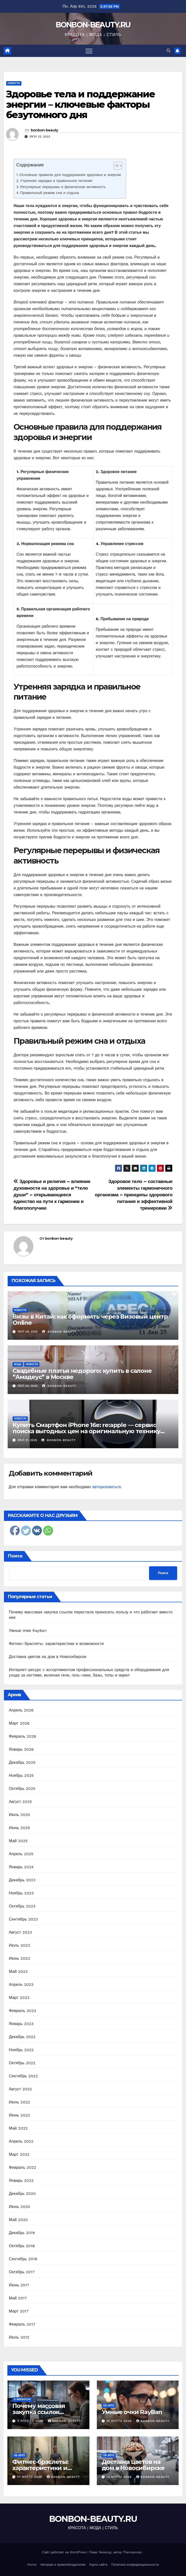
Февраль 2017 (22, 2324)
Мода (17, 1364)
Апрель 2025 (21, 1854)
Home (31, 2564)
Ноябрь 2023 (21, 1893)
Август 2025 (20, 1801)
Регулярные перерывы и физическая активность (63, 187)
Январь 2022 (21, 2180)
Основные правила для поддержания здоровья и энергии (70, 175)
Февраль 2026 (22, 1736)
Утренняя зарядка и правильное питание (56, 180)
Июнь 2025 (19, 1827)
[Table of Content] (118, 166)
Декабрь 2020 (22, 2193)
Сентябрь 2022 (23, 2076)
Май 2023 (18, 1971)
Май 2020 (18, 2219)
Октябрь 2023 (22, 1906)
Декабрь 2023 (22, 1880)
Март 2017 (19, 2311)
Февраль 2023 (22, 2010)
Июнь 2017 (19, 2285)
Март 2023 (19, 1997)
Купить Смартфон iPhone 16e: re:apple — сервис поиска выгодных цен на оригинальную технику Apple (86, 1431)
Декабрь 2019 (22, 2232)
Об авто (109, 2405)
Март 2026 (19, 1723)
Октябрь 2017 (21, 2272)
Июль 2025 (19, 1814)
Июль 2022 (19, 2102)
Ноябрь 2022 (21, 2049)
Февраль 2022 (22, 2167)
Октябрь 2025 (22, 1788)
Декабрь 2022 (22, 2036)
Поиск (15, 1556)
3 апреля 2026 (31, 2421)
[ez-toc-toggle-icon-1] (115, 166)
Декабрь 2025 (22, 1762)
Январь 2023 (21, 2023)
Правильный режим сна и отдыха (49, 193)
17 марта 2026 (30, 2477)
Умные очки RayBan (28, 1630)
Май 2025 (18, 1840)
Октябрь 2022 (22, 2063)
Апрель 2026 (21, 1710)
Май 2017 (18, 2298)
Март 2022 (19, 2154)
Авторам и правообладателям (62, 2564)
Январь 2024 (21, 1867)
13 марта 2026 (119, 2477)
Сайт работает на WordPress (64, 2552)
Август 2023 (20, 1932)
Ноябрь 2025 (21, 1775)
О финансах (22, 2399)
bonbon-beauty (44, 130)
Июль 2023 (19, 1945)
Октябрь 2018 (22, 2245)
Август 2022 (20, 2089)
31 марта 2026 (119, 2421)
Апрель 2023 (21, 1984)
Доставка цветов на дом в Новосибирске (47, 1656)
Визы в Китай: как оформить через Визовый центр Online (90, 1319)
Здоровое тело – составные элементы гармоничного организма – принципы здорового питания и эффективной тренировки (133, 1195)
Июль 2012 (19, 2337)
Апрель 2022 (21, 2141)
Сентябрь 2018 (23, 2259)
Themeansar (132, 2552)
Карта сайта (98, 2564)
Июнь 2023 (19, 1958)
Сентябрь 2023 (23, 1919)
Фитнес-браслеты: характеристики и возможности (56, 1643)
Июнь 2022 (19, 2115)
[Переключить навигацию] (89, 51)
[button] (168, 50)
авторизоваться (106, 1486)
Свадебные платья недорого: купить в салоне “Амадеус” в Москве (82, 1373)
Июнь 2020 (19, 2206)
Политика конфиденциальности (135, 2564)
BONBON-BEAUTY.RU (93, 24)
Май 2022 (18, 2128)
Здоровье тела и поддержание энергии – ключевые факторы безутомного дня (80, 104)
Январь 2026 (21, 1749)
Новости (14, 83)
